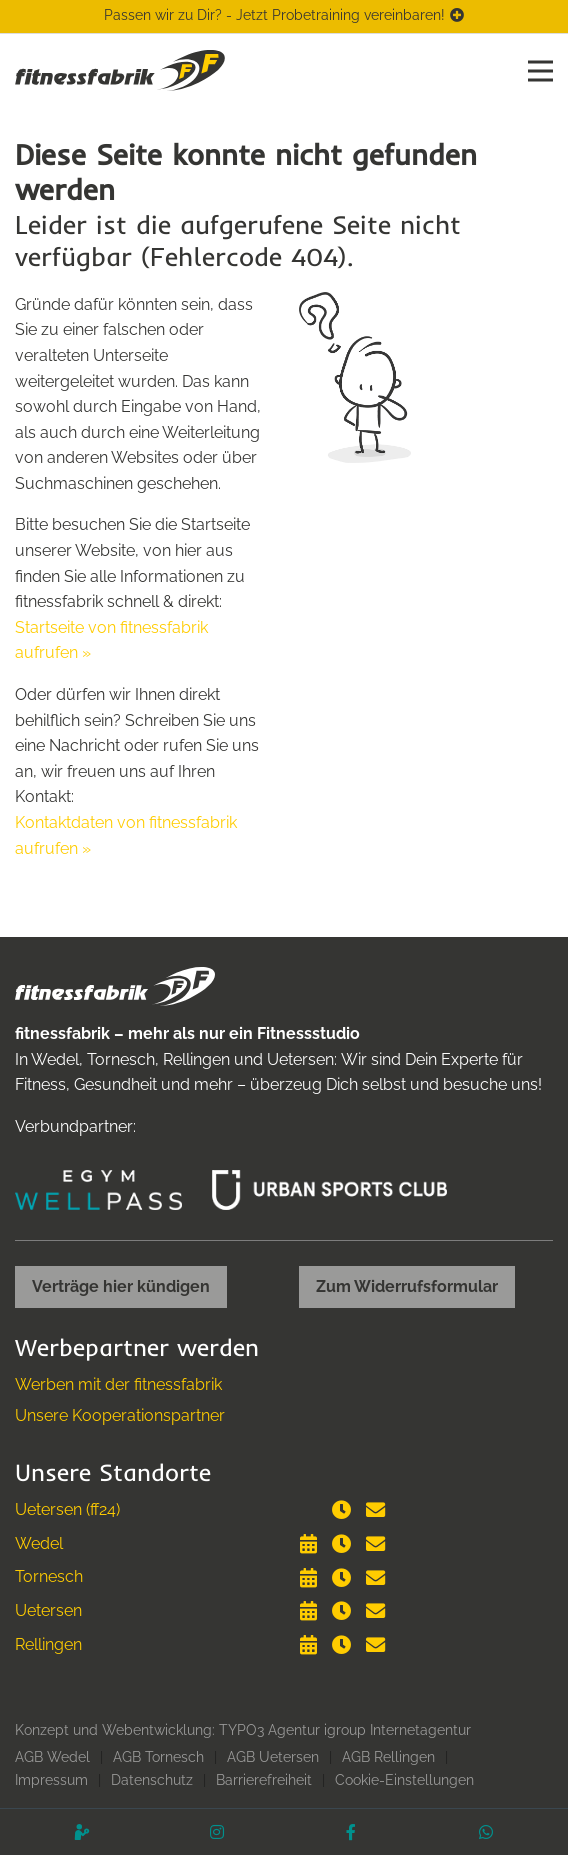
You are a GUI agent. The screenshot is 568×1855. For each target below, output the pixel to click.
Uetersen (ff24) (67, 1509)
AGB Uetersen (273, 1757)
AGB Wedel (52, 1757)
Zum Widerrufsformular (407, 1286)
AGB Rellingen (388, 1757)
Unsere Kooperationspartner (120, 1415)
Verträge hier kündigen (121, 1286)
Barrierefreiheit (264, 1780)
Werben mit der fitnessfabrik (118, 1384)
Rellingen (48, 1644)
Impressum (51, 1780)
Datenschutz (152, 1780)
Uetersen (48, 1610)
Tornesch (49, 1576)
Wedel (39, 1543)
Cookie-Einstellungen (404, 1780)
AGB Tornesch (158, 1757)
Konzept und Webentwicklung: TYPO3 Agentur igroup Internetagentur (243, 1730)
